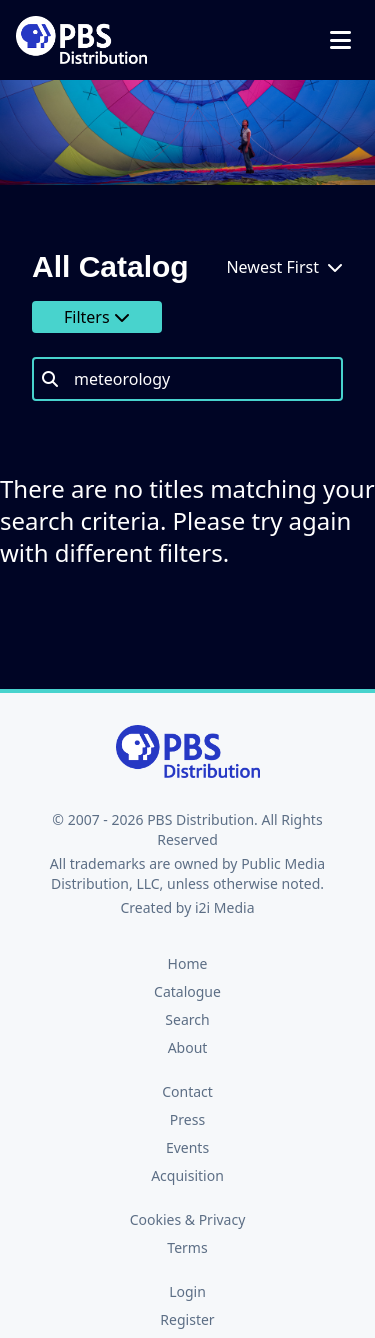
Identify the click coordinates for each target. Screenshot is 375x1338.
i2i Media (225, 907)
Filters (97, 317)
